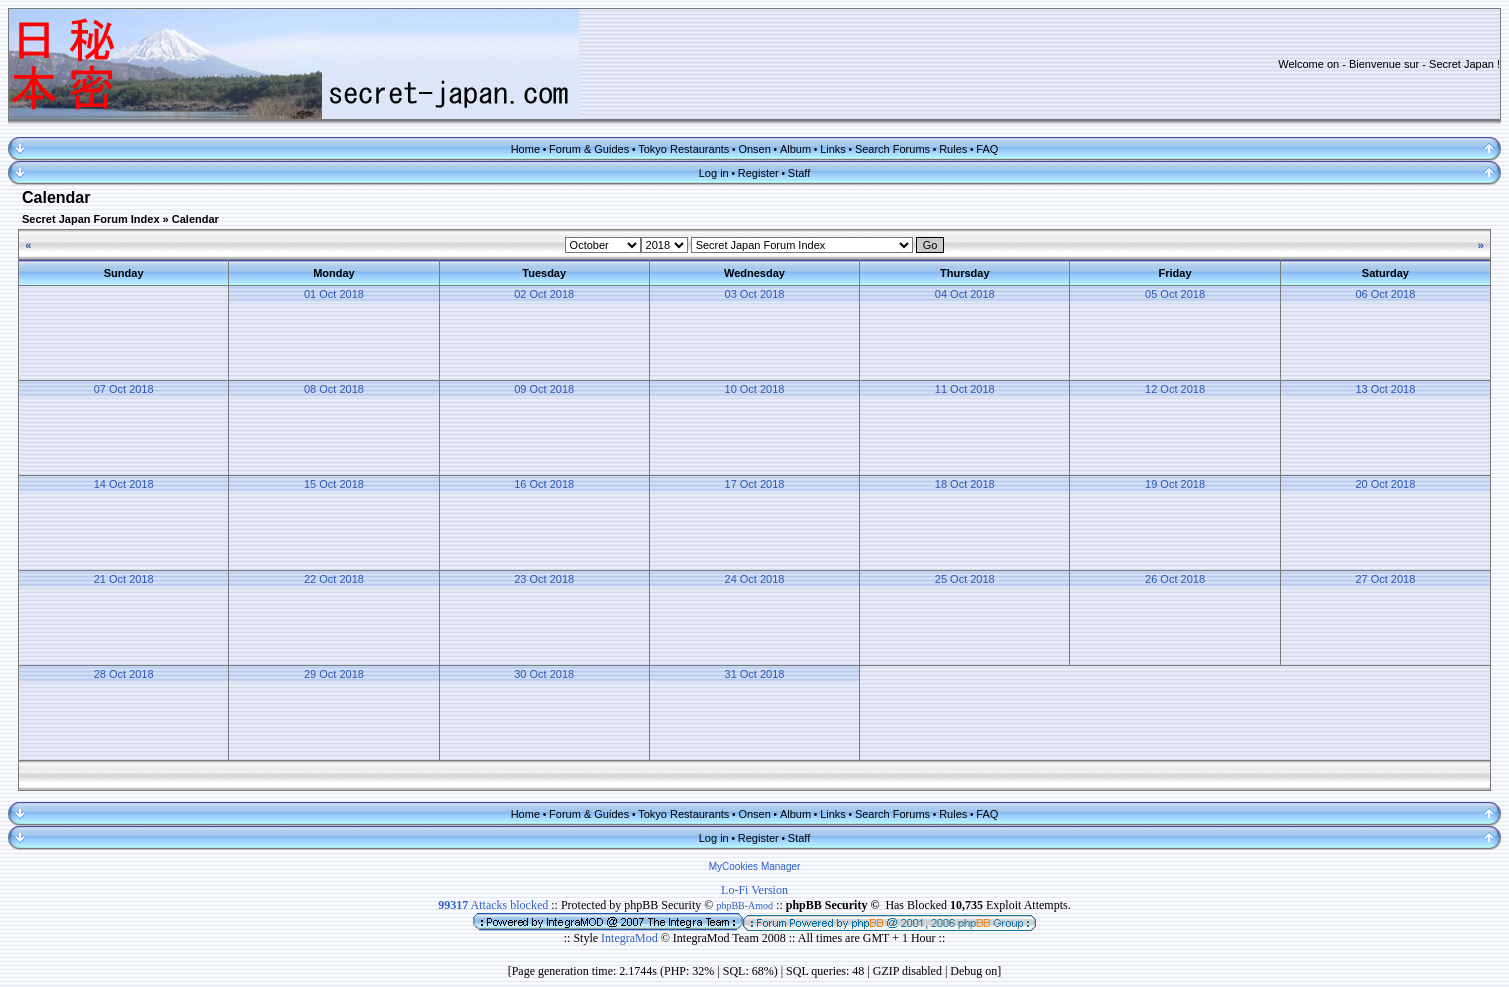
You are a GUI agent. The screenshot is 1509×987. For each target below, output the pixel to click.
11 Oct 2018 (965, 389)
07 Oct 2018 (124, 389)
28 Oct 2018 (124, 674)
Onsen (754, 149)
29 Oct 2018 (334, 674)
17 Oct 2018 (755, 484)
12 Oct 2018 (1175, 389)
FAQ (987, 149)
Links (833, 149)
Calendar (195, 219)
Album (795, 149)
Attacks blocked (493, 905)
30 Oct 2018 (544, 674)
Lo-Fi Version (754, 890)
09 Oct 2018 (544, 389)
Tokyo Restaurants (683, 149)
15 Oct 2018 (334, 484)
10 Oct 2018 (755, 389)
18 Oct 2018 (965, 484)
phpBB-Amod (744, 905)
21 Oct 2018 (124, 579)
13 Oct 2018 (1385, 389)
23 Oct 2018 (544, 579)
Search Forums (892, 149)
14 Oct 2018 (124, 484)
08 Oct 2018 (334, 389)
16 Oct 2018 (544, 484)
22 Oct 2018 (334, 579)
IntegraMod (631, 938)
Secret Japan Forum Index (91, 219)
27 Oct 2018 (1385, 579)
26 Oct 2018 (1175, 579)
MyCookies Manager (755, 866)
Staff (799, 173)
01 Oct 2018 (334, 294)
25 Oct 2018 (965, 579)
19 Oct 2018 (1175, 484)
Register (758, 173)
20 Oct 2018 (1385, 484)
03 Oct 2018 (755, 294)
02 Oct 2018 (544, 294)
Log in (714, 173)
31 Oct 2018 (755, 674)
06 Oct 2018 (1385, 294)
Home (525, 149)
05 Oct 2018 (1175, 294)
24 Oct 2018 (755, 579)
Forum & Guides (589, 149)
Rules (953, 149)
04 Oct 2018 (965, 294)
